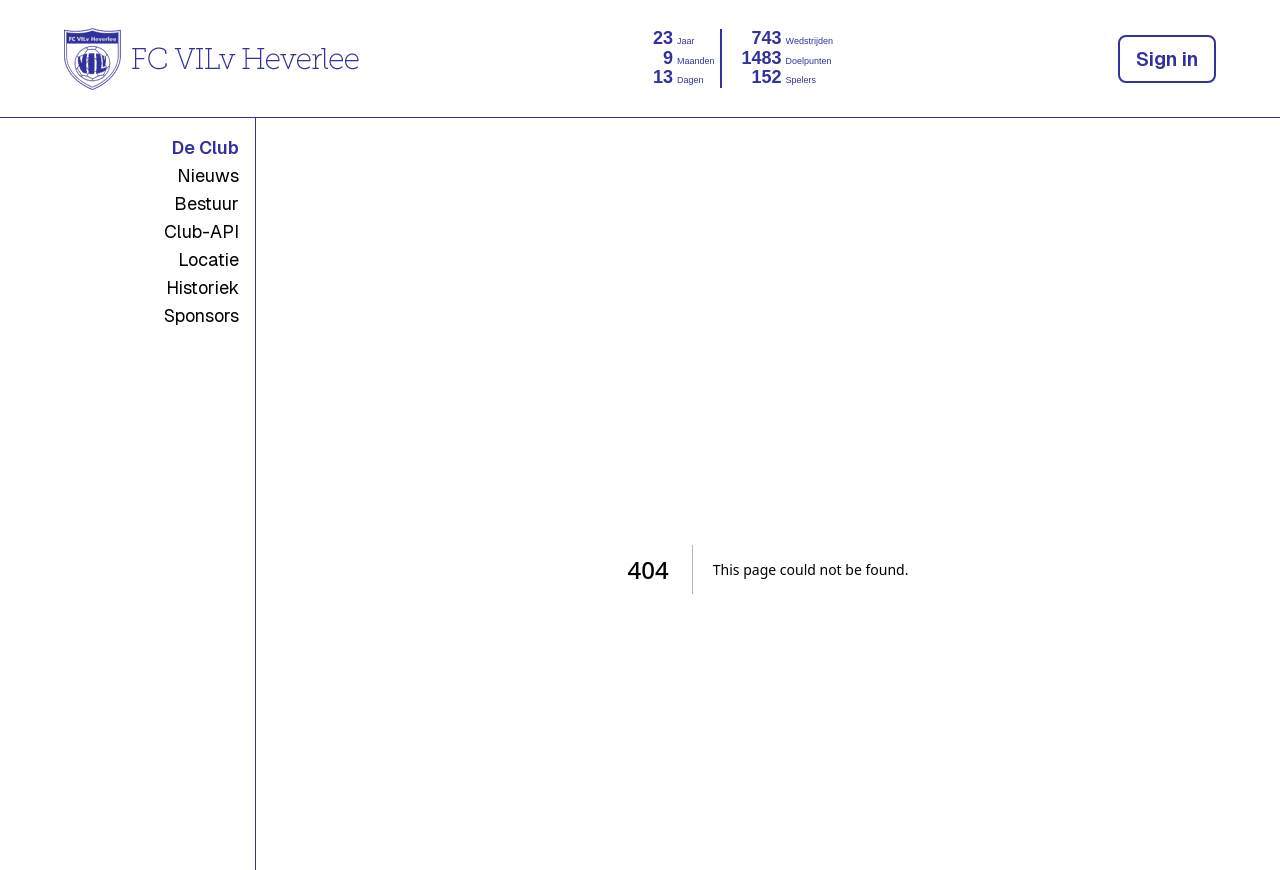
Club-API (201, 231)
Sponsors (201, 315)
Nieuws (208, 175)
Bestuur (206, 203)
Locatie (208, 259)
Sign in (1167, 59)
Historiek (202, 287)
